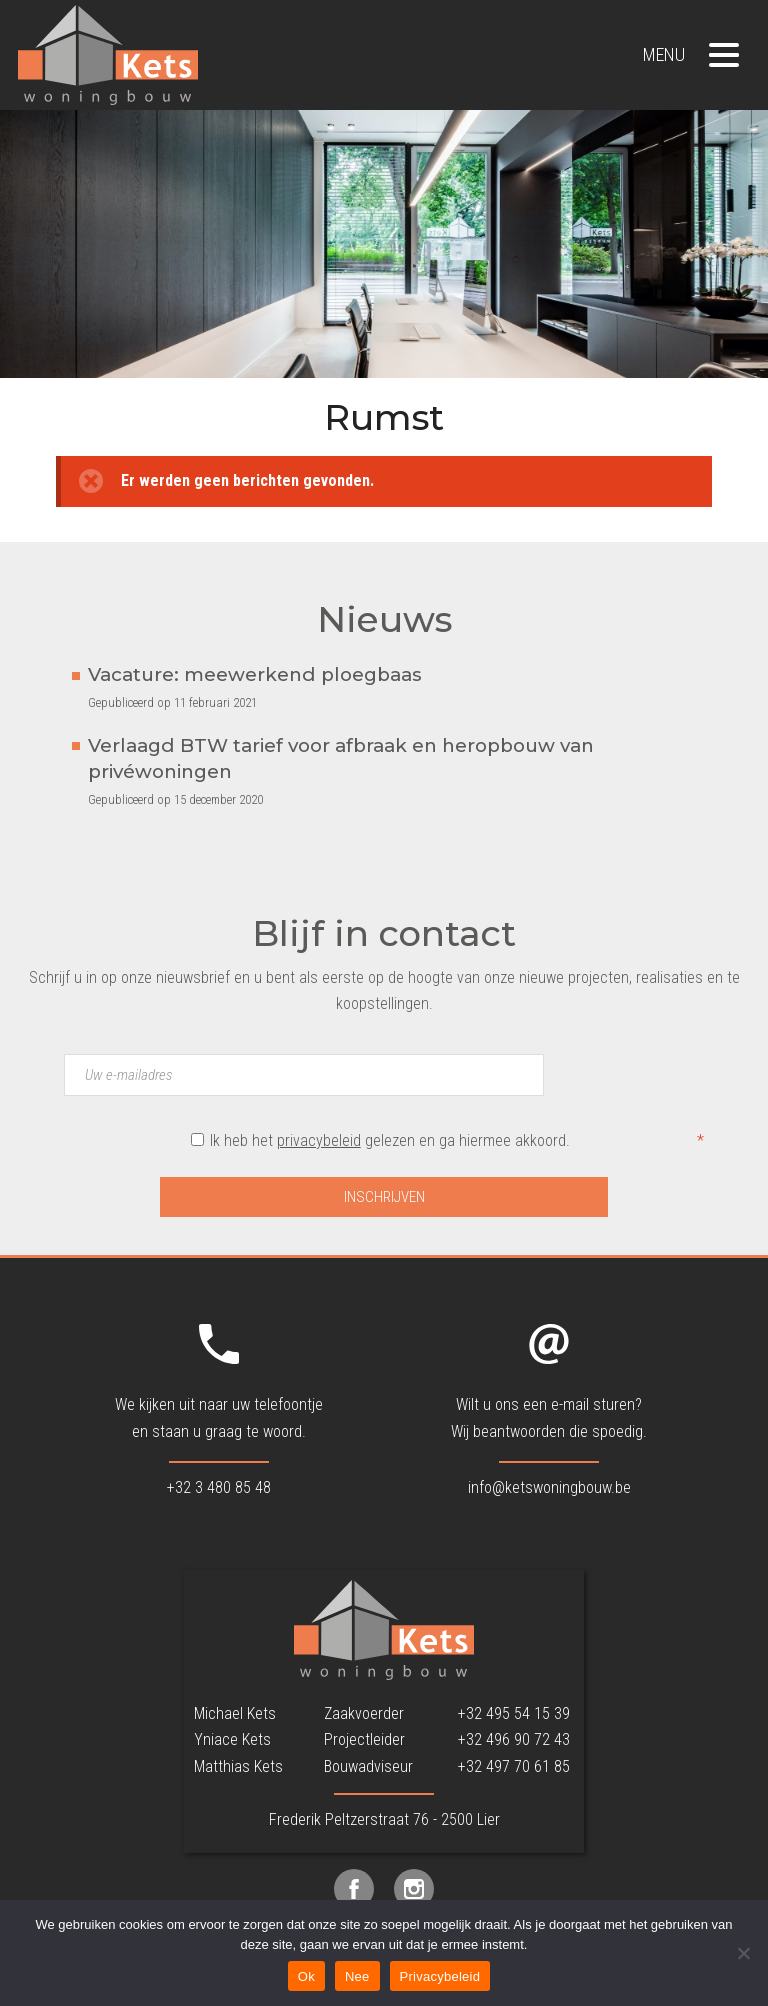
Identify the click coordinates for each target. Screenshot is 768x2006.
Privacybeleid (440, 1976)
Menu (691, 55)
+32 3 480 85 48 (219, 1487)
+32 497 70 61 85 (514, 1766)
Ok (306, 1976)
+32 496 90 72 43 (514, 1739)
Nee (357, 1976)
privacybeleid (319, 1140)
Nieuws (384, 619)
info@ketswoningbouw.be (549, 1487)
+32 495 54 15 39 (514, 1713)
